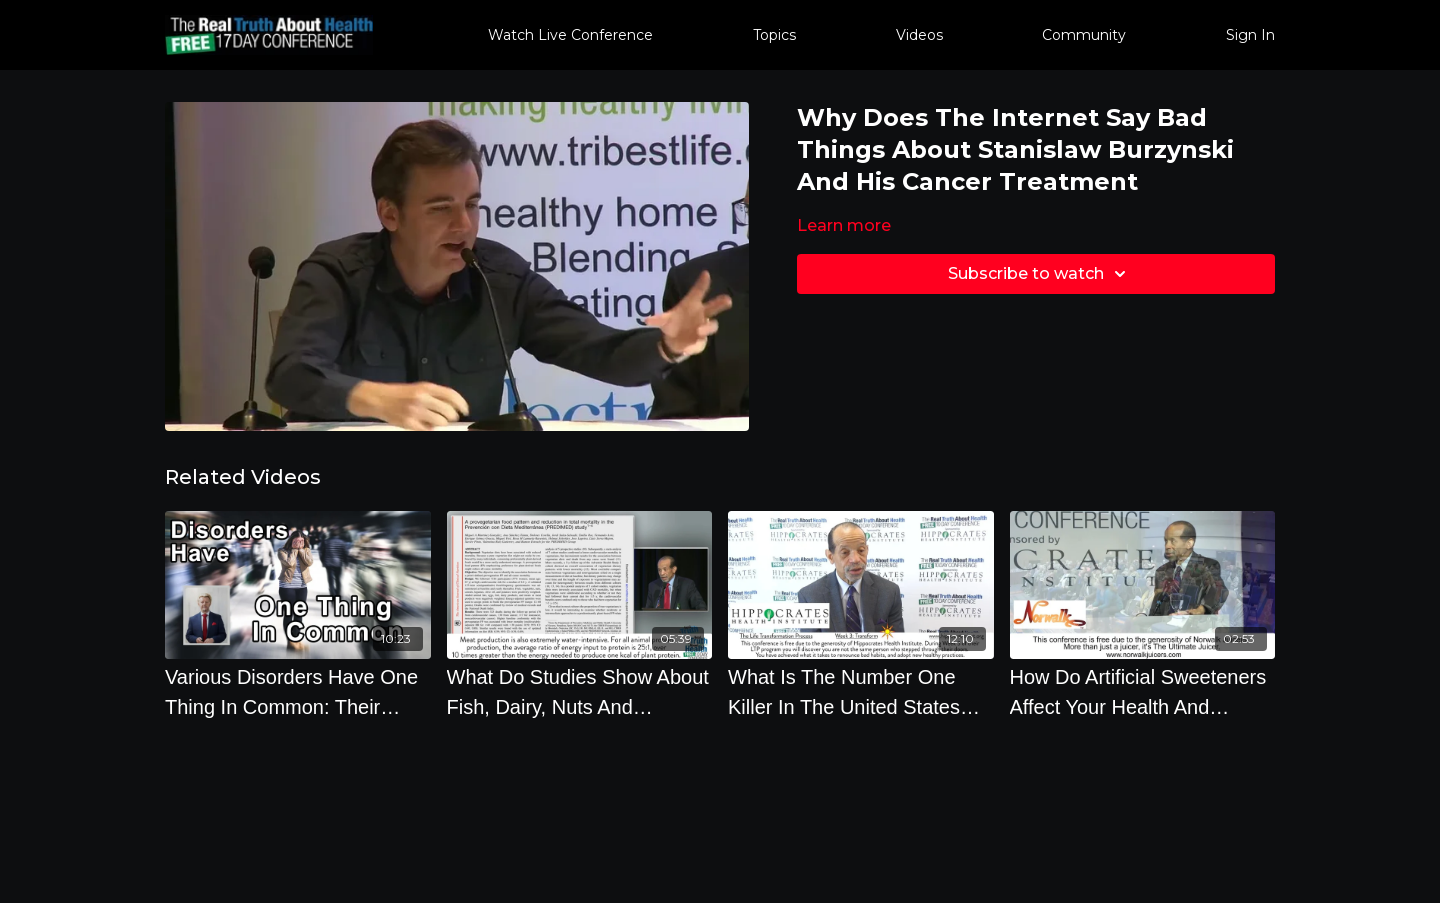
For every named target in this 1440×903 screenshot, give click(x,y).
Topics (774, 35)
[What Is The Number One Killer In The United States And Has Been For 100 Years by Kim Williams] (861, 692)
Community (1084, 35)
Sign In (1250, 35)
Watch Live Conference (570, 35)
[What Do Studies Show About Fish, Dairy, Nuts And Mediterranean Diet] (580, 692)
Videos (919, 35)
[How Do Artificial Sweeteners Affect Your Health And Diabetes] (1143, 692)
